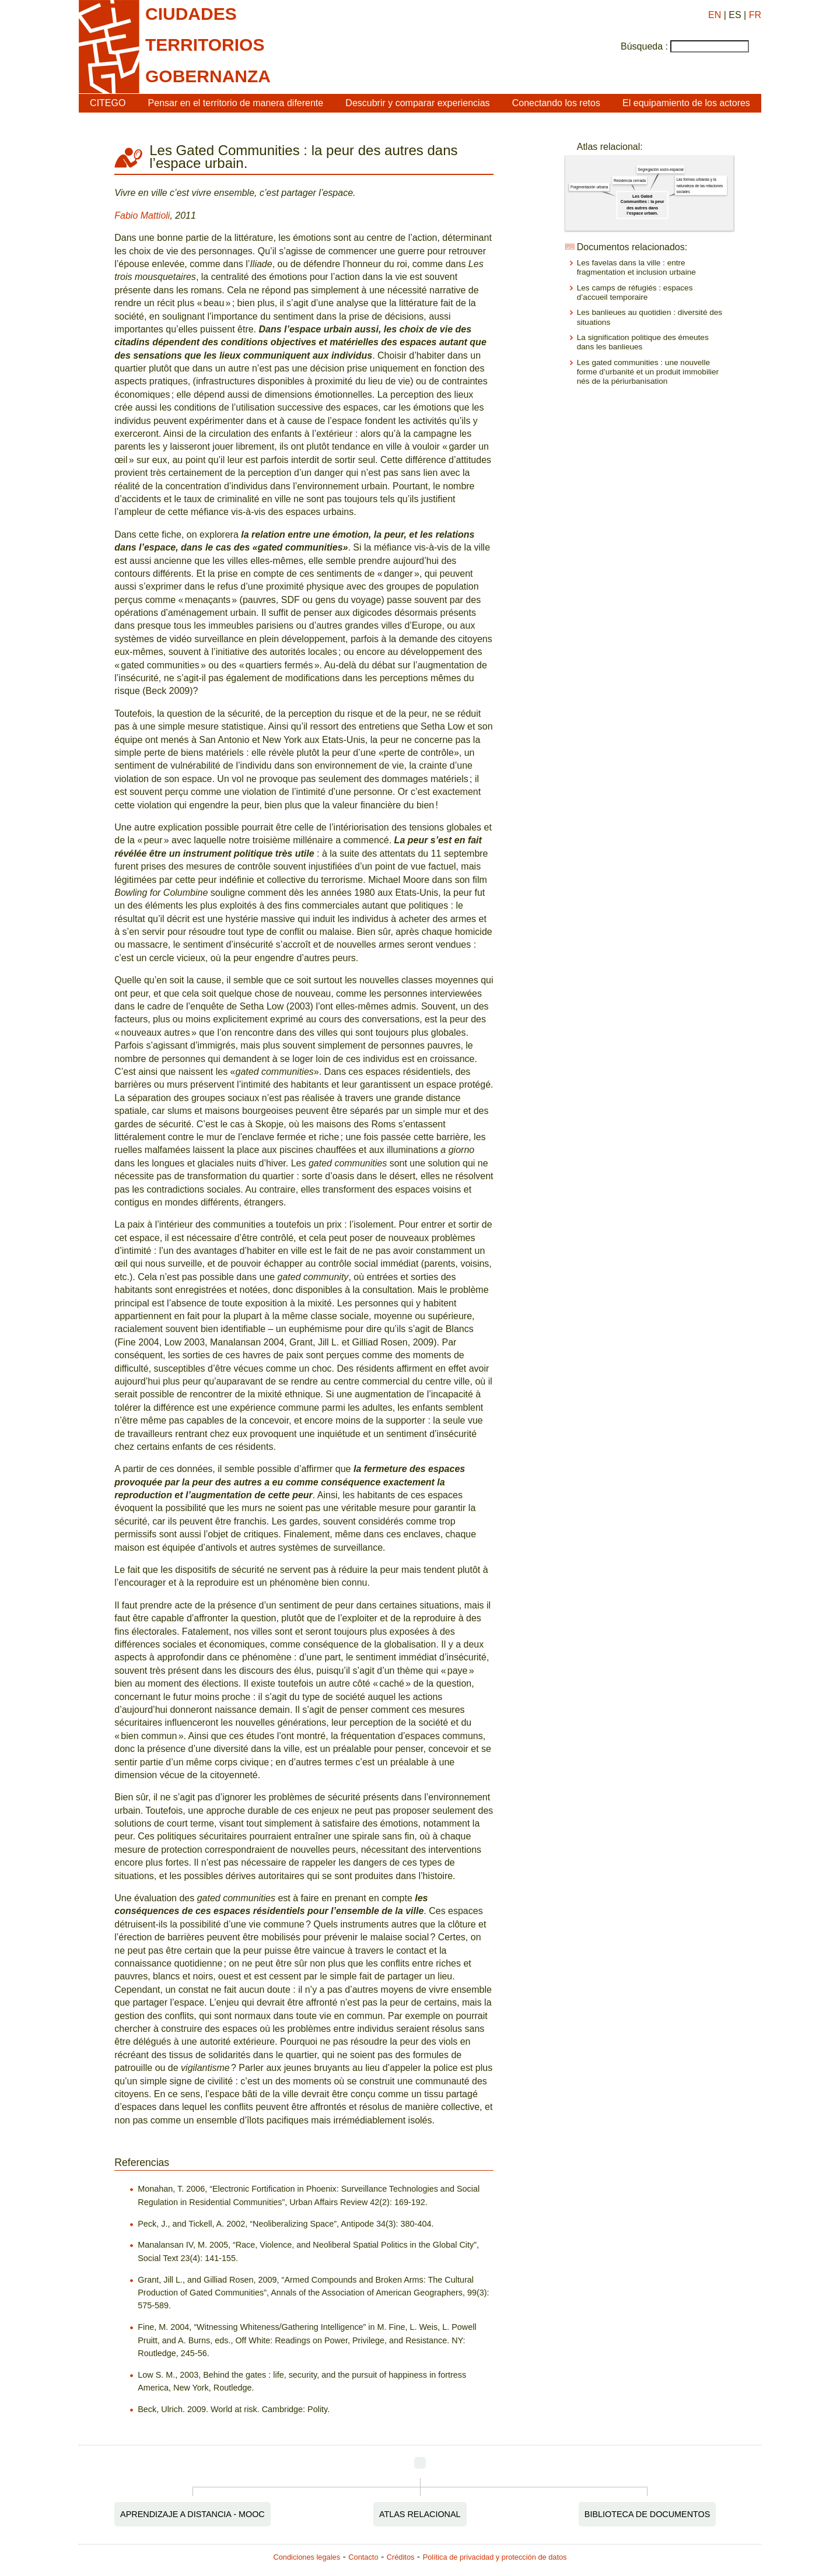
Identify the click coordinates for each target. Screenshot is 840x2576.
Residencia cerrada (630, 180)
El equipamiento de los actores (686, 103)
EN (714, 15)
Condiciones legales (307, 2557)
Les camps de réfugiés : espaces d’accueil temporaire (635, 292)
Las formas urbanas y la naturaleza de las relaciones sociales (699, 186)
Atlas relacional (420, 2514)
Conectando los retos (556, 103)
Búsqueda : (644, 46)
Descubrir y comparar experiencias (417, 103)
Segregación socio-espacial (660, 169)
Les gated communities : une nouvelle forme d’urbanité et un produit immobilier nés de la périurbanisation (648, 372)
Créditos (401, 2557)
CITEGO (107, 103)
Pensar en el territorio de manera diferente (236, 103)
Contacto (363, 2557)
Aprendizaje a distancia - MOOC (192, 2514)
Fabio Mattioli (142, 215)
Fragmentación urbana (589, 187)
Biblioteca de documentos (647, 2514)
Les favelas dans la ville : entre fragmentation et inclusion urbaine (636, 267)
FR (755, 15)
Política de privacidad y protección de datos (495, 2557)
